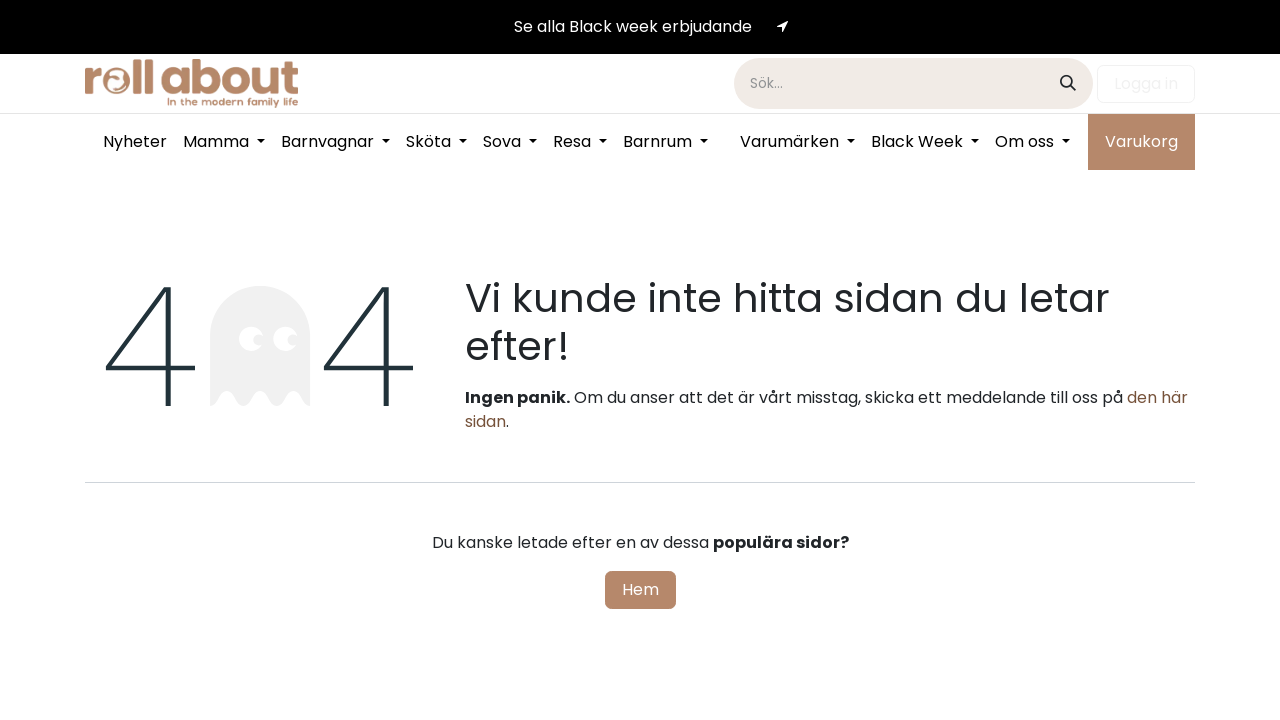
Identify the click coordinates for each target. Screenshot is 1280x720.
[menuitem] (135, 142)
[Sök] (1068, 83)
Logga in (1146, 83)
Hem (640, 589)
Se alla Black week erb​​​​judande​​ (633, 26)
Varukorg (1141, 141)
